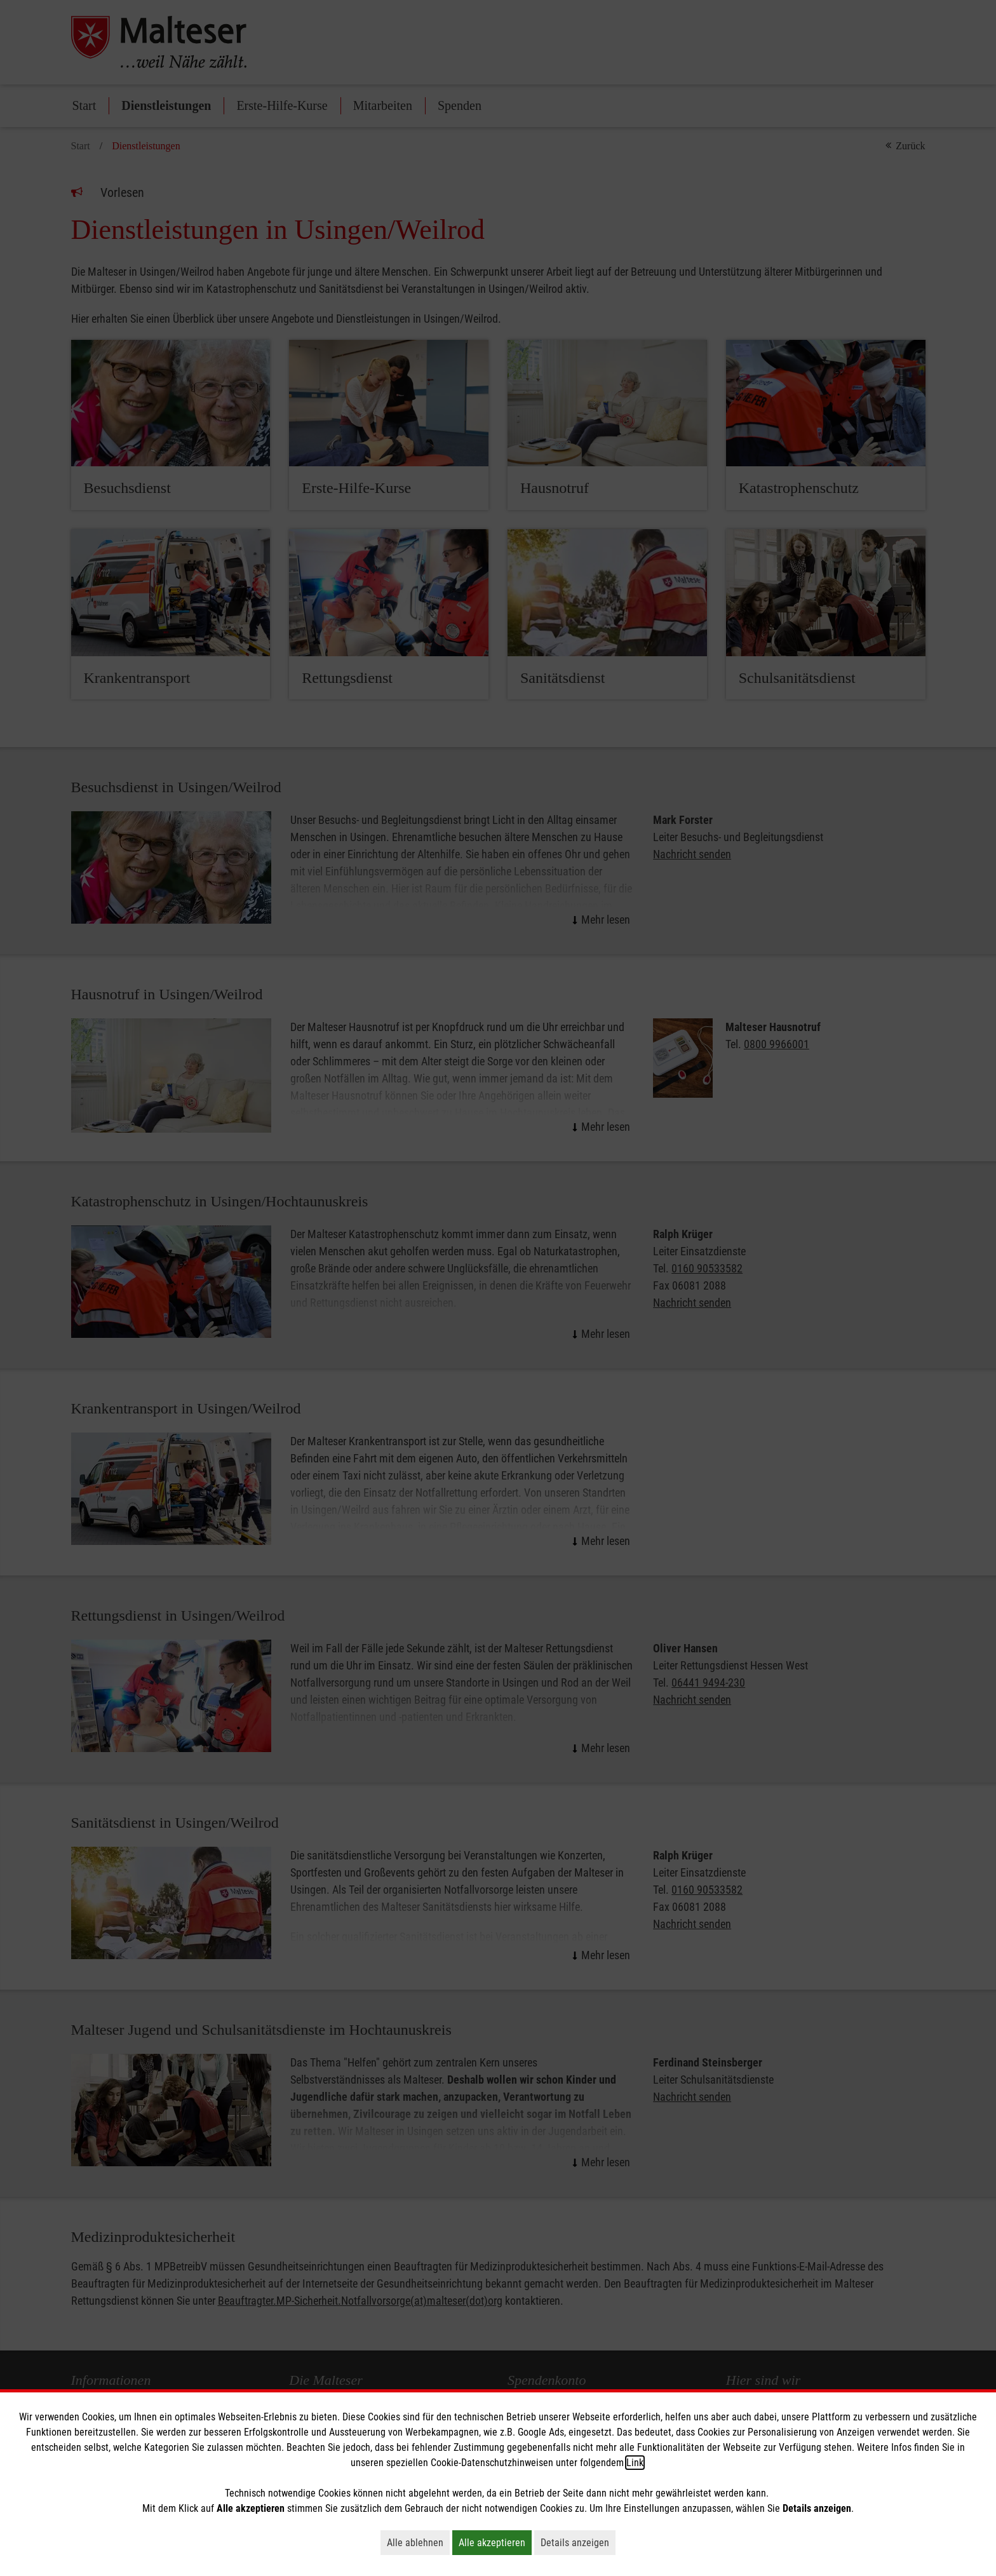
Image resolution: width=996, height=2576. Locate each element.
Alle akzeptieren (495, 2542)
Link (634, 2463)
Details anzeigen (578, 2542)
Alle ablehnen (418, 2542)
